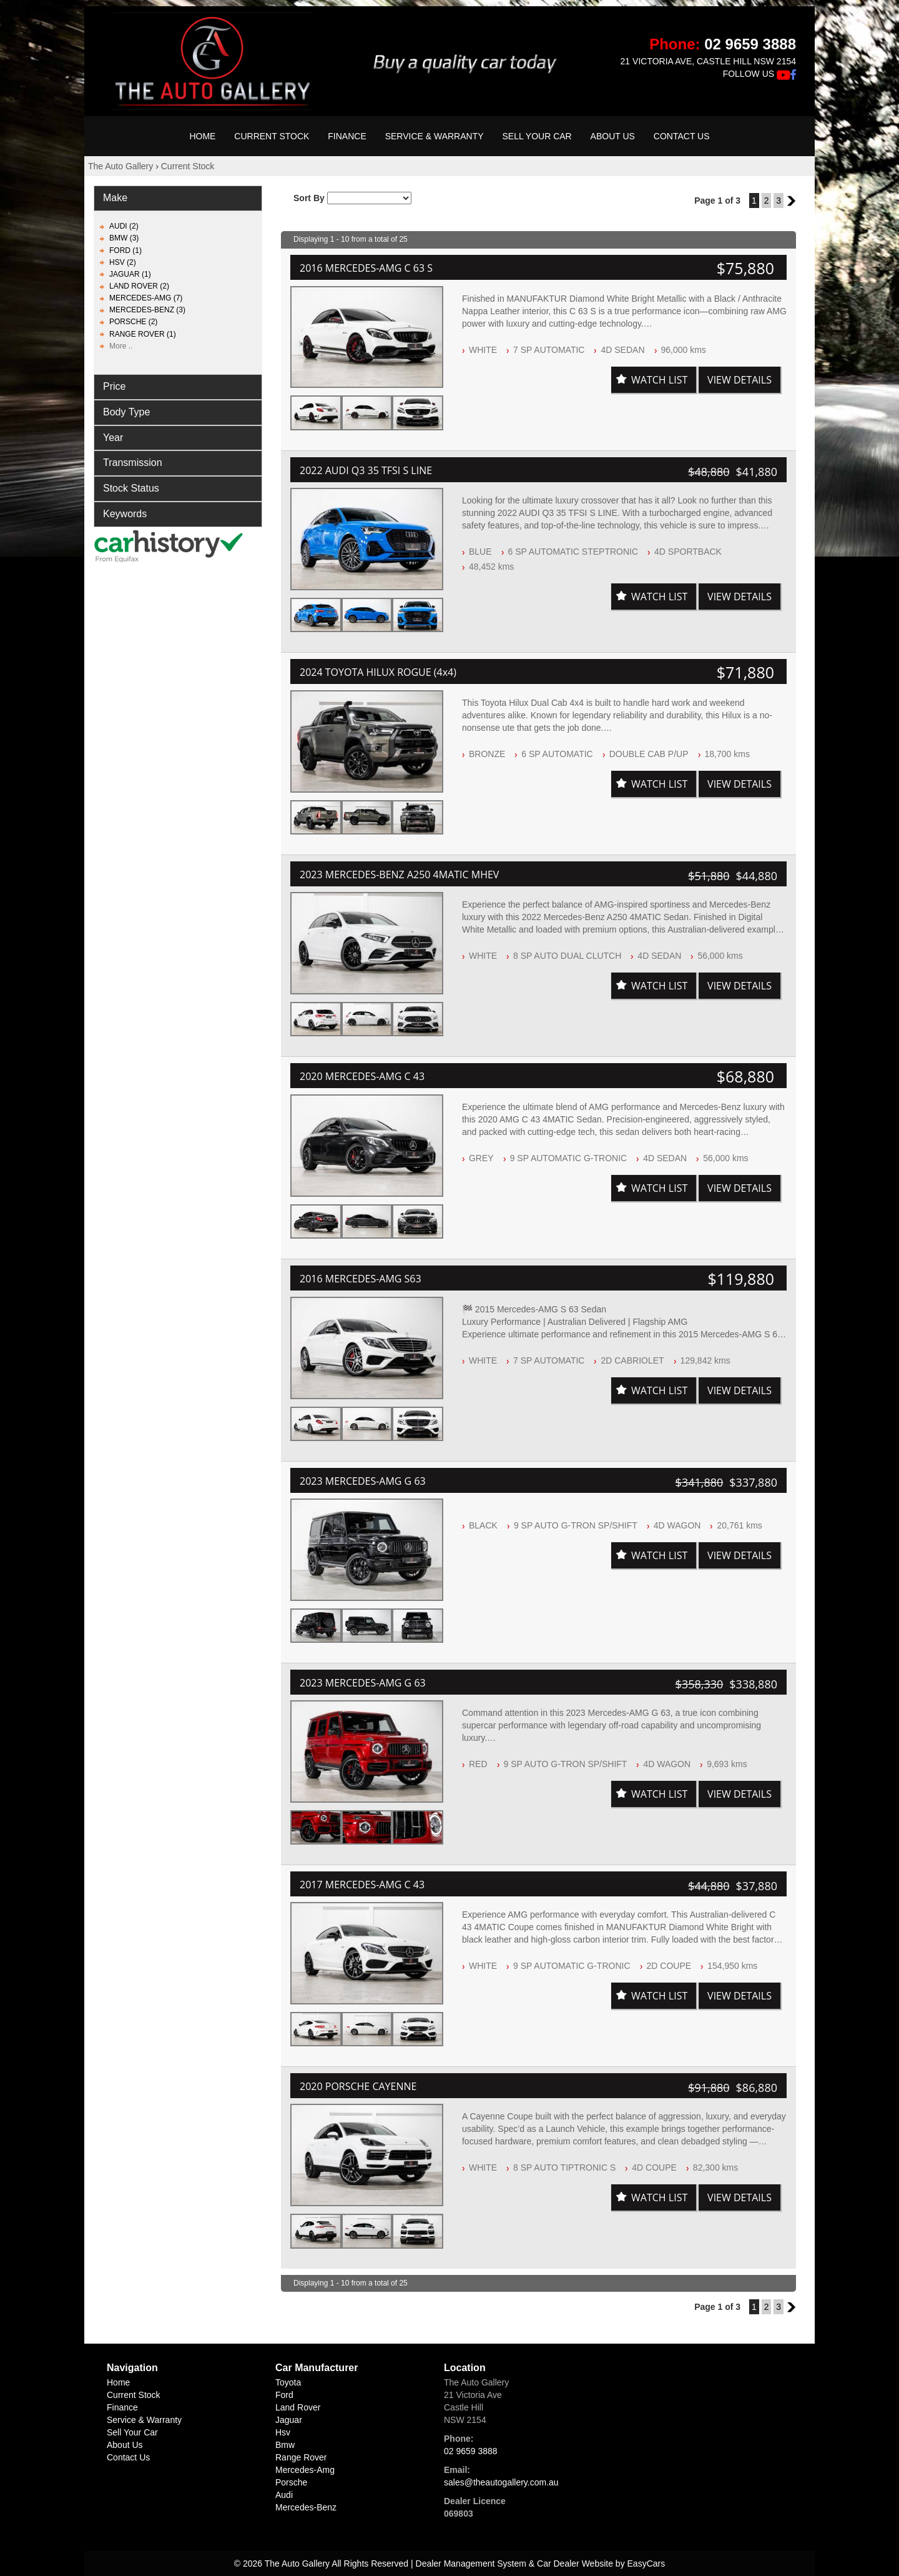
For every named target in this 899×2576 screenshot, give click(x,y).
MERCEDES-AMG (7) (145, 298)
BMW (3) (124, 238)
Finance (347, 136)
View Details (739, 380)
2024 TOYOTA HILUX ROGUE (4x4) (378, 672)
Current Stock (271, 136)
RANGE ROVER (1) (142, 334)
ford (284, 2395)
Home (202, 136)
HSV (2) (122, 262)
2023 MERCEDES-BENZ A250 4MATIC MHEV (399, 874)
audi (284, 2495)
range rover (301, 2457)
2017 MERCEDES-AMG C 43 (362, 1884)
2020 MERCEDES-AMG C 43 (362, 1076)
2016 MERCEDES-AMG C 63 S (366, 268)
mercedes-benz (306, 2507)
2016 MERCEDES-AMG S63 (360, 1279)
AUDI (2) (124, 226)
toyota (288, 2382)
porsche (291, 2482)
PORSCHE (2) (133, 321)
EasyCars (646, 2564)
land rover (297, 2407)
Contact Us (682, 136)
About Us (613, 136)
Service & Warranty (434, 136)
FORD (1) (125, 250)
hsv (282, 2432)
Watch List (659, 380)
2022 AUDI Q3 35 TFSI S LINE (366, 470)
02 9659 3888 (750, 44)
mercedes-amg (305, 2470)
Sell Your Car (536, 136)
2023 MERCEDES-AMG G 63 (363, 1481)
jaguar (288, 2420)
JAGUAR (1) (130, 274)
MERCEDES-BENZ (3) (147, 309)
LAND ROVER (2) (139, 286)
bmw (285, 2445)
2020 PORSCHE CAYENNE (358, 2086)
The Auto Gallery (120, 166)
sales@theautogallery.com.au (501, 2482)
